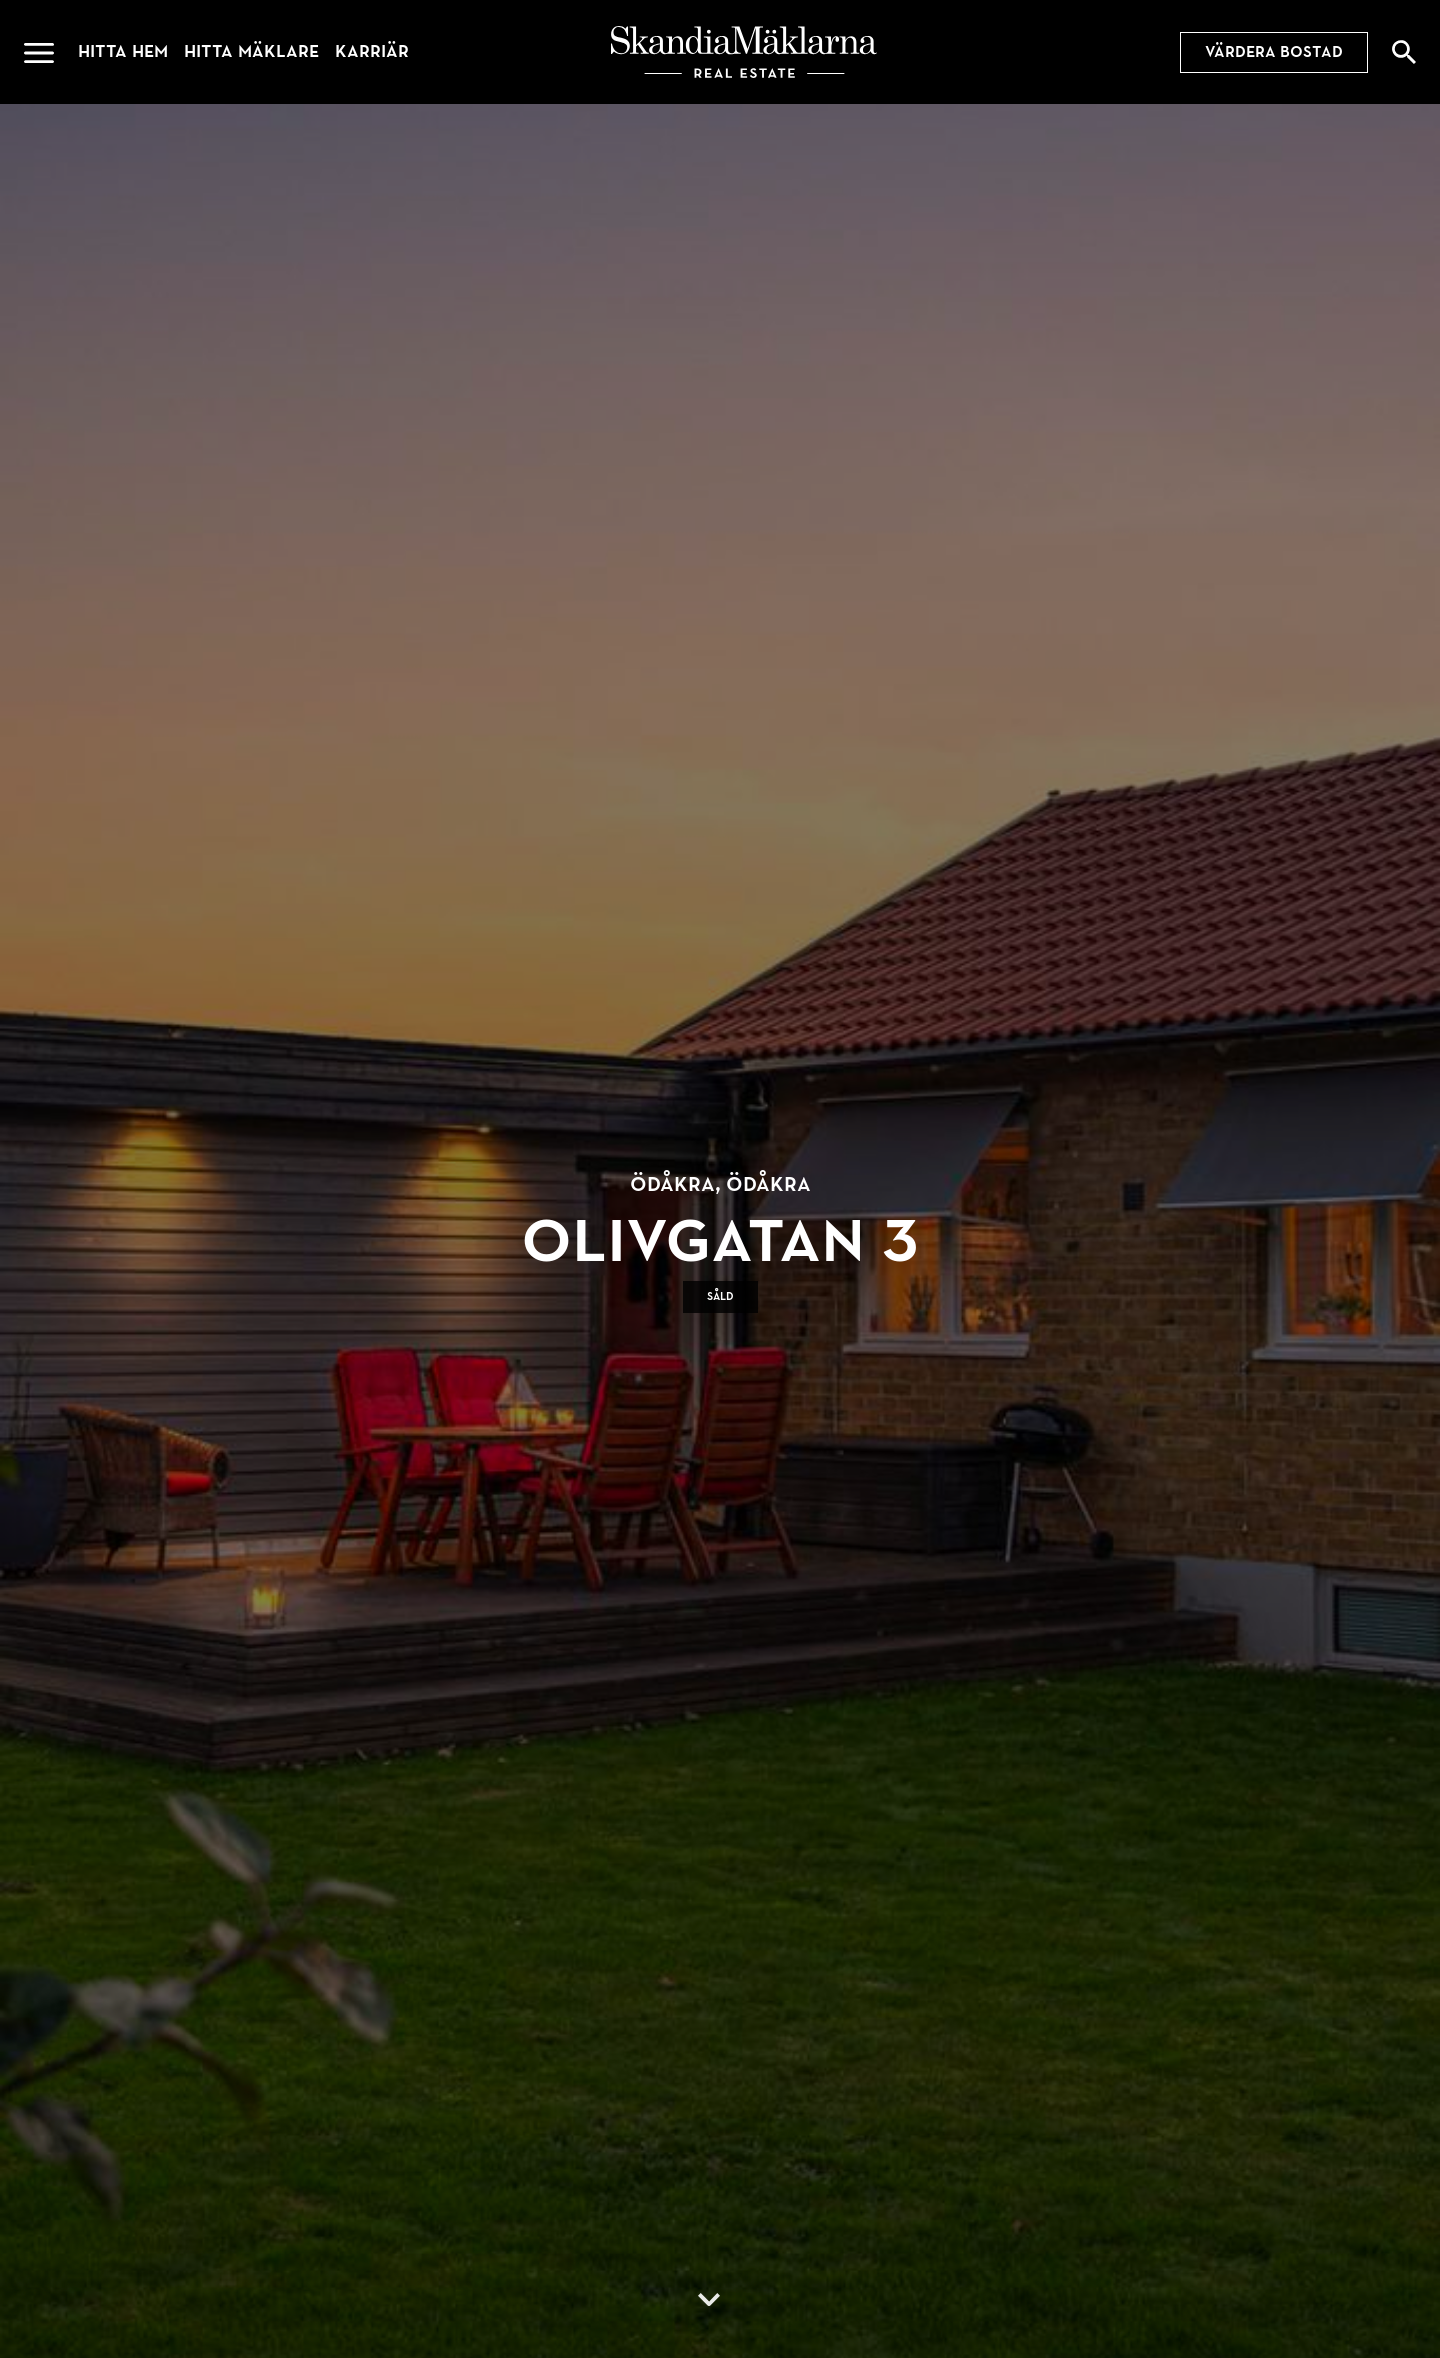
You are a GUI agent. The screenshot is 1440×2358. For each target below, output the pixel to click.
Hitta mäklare (251, 51)
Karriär (372, 51)
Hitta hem (123, 51)
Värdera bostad (1274, 52)
